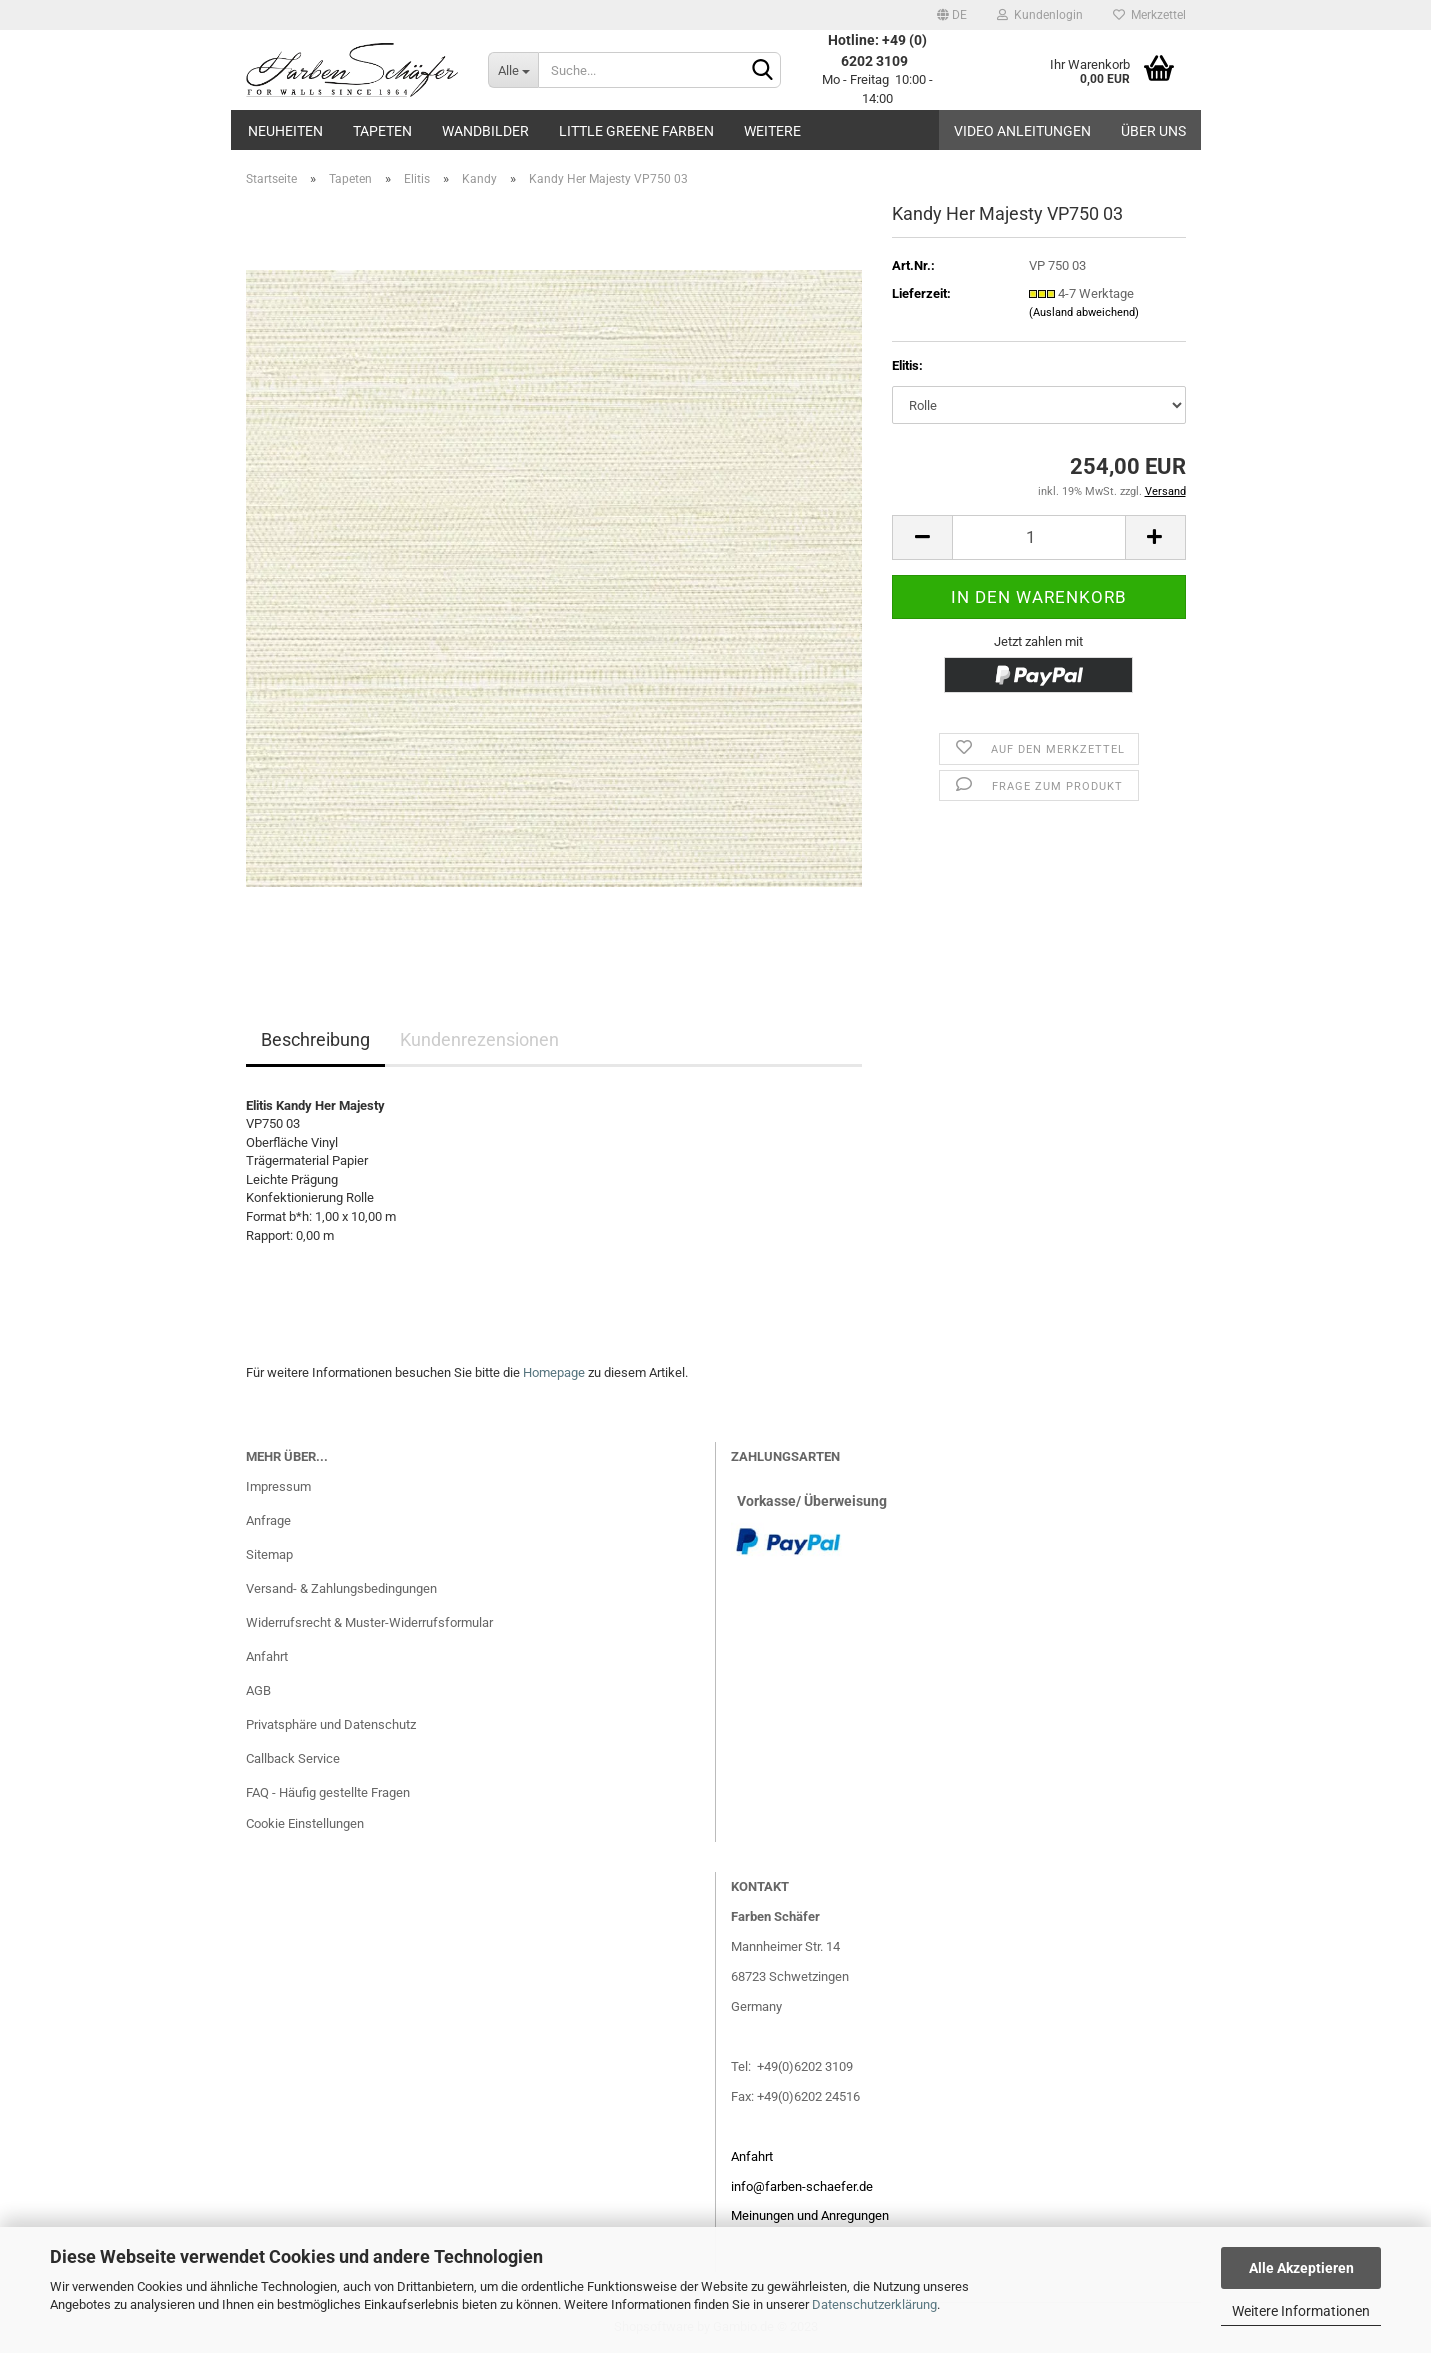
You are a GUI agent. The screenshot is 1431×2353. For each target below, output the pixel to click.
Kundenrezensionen (479, 1039)
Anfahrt (267, 1656)
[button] (952, 15)
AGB (258, 1690)
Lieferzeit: (921, 293)
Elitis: (907, 365)
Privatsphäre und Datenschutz (331, 1724)
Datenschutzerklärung (874, 2304)
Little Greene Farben (636, 131)
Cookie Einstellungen (305, 1823)
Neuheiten (285, 131)
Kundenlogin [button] (1040, 15)
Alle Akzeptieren (1301, 2268)
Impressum (278, 1486)
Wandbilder (485, 131)
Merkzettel (1149, 15)
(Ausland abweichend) (1084, 312)
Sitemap (269, 1554)
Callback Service (293, 1758)
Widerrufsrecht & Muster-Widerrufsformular (369, 1622)
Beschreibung (315, 1039)
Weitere (772, 131)
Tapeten (382, 131)
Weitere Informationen (1301, 2311)
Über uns (1153, 131)
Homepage (554, 1372)
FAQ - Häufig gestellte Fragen (328, 1792)
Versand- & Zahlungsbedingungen (341, 1588)
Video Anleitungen (1022, 131)
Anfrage (268, 1520)
